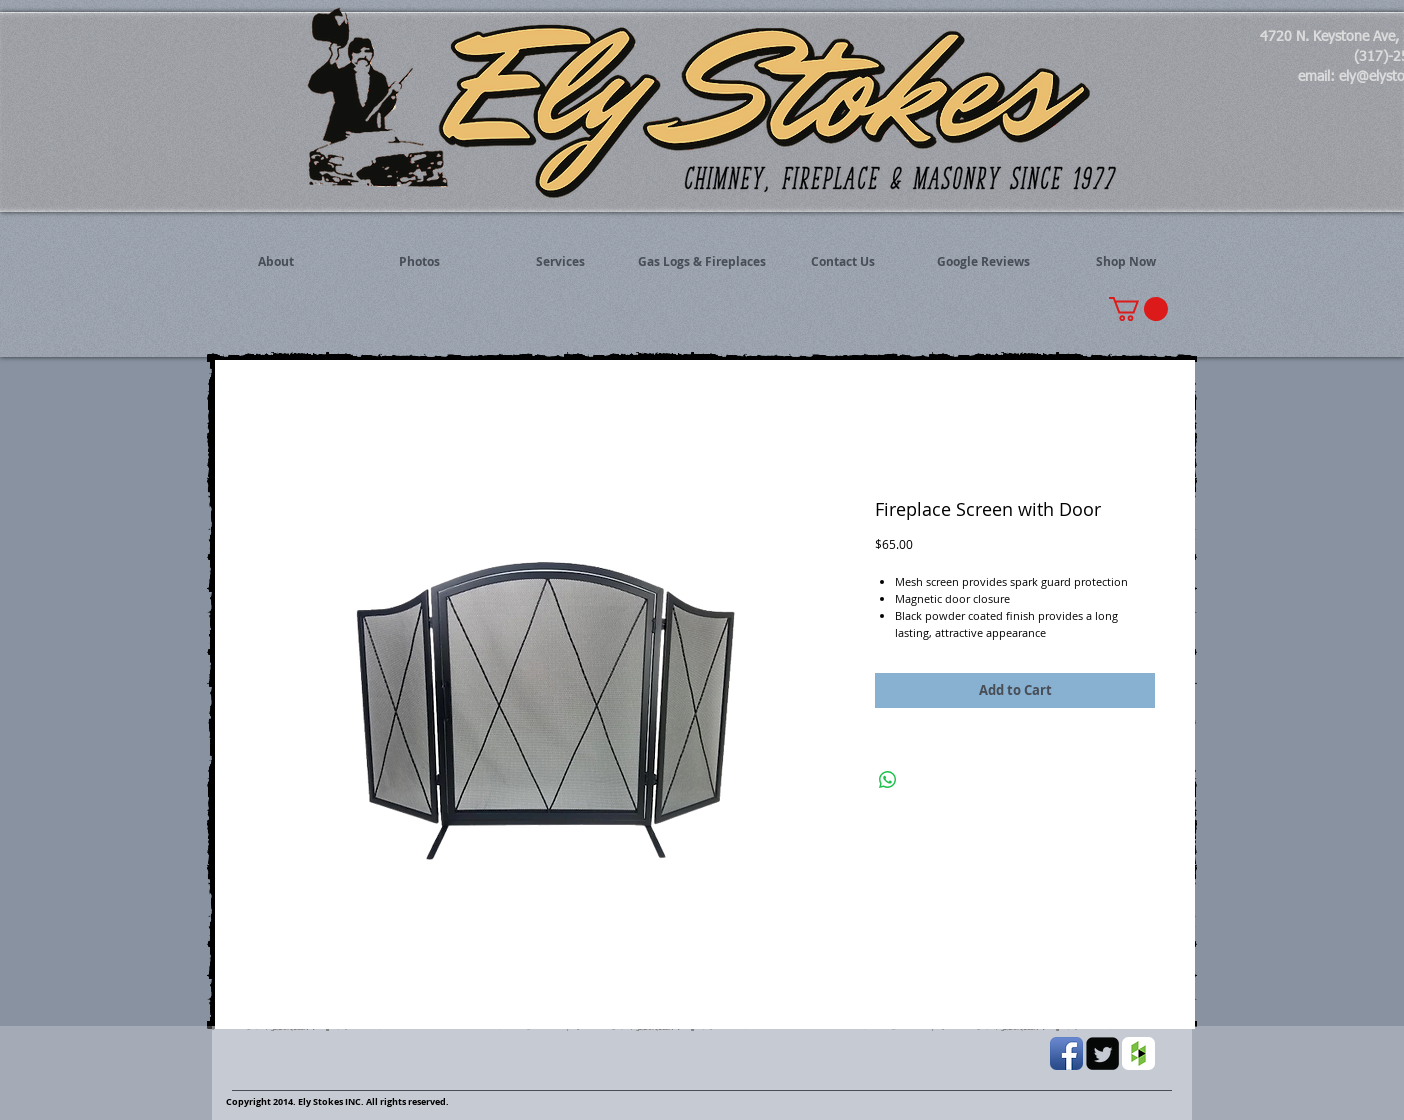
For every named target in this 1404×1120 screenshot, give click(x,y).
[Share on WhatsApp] (888, 780)
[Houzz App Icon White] (1138, 1053)
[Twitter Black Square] (1102, 1053)
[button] (1138, 309)
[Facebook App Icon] (1066, 1053)
